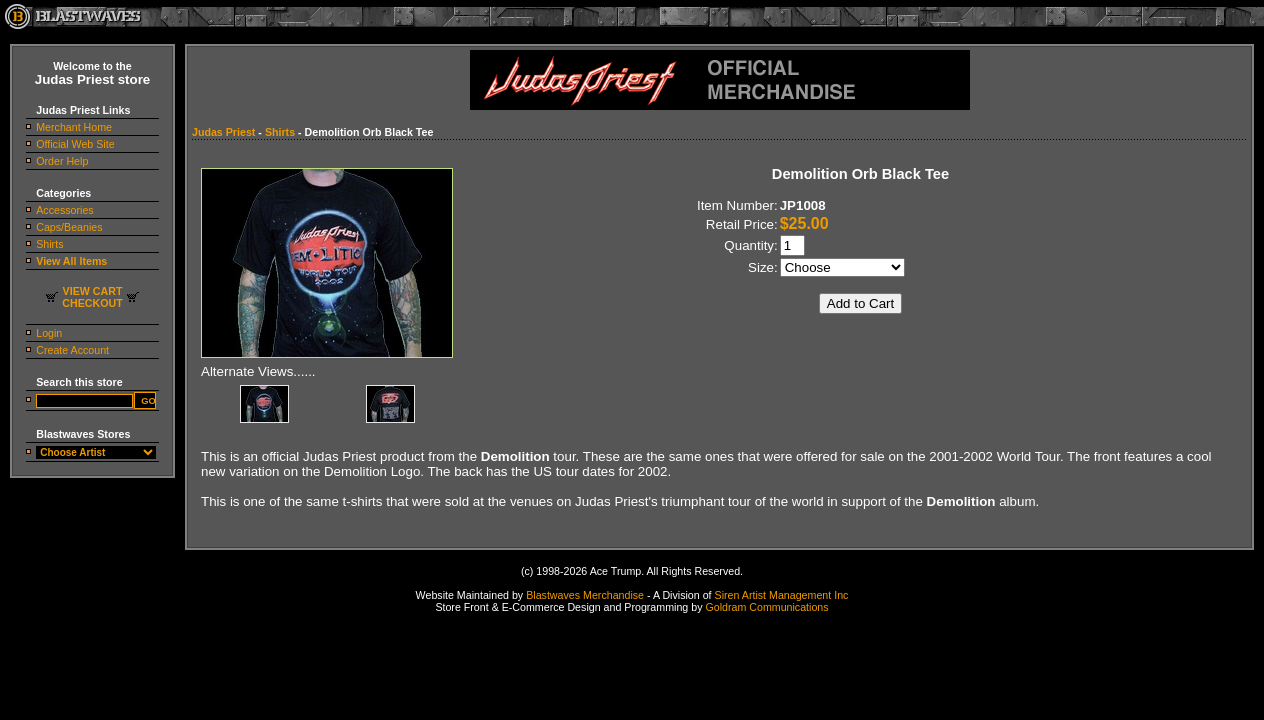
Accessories (64, 210)
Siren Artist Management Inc (782, 595)
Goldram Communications (766, 607)
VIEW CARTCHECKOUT (92, 297)
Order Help (62, 161)
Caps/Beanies (69, 227)
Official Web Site (75, 144)
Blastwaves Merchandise (585, 595)
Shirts (49, 244)
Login (49, 333)
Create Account (72, 350)
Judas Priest (223, 132)
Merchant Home (74, 127)
